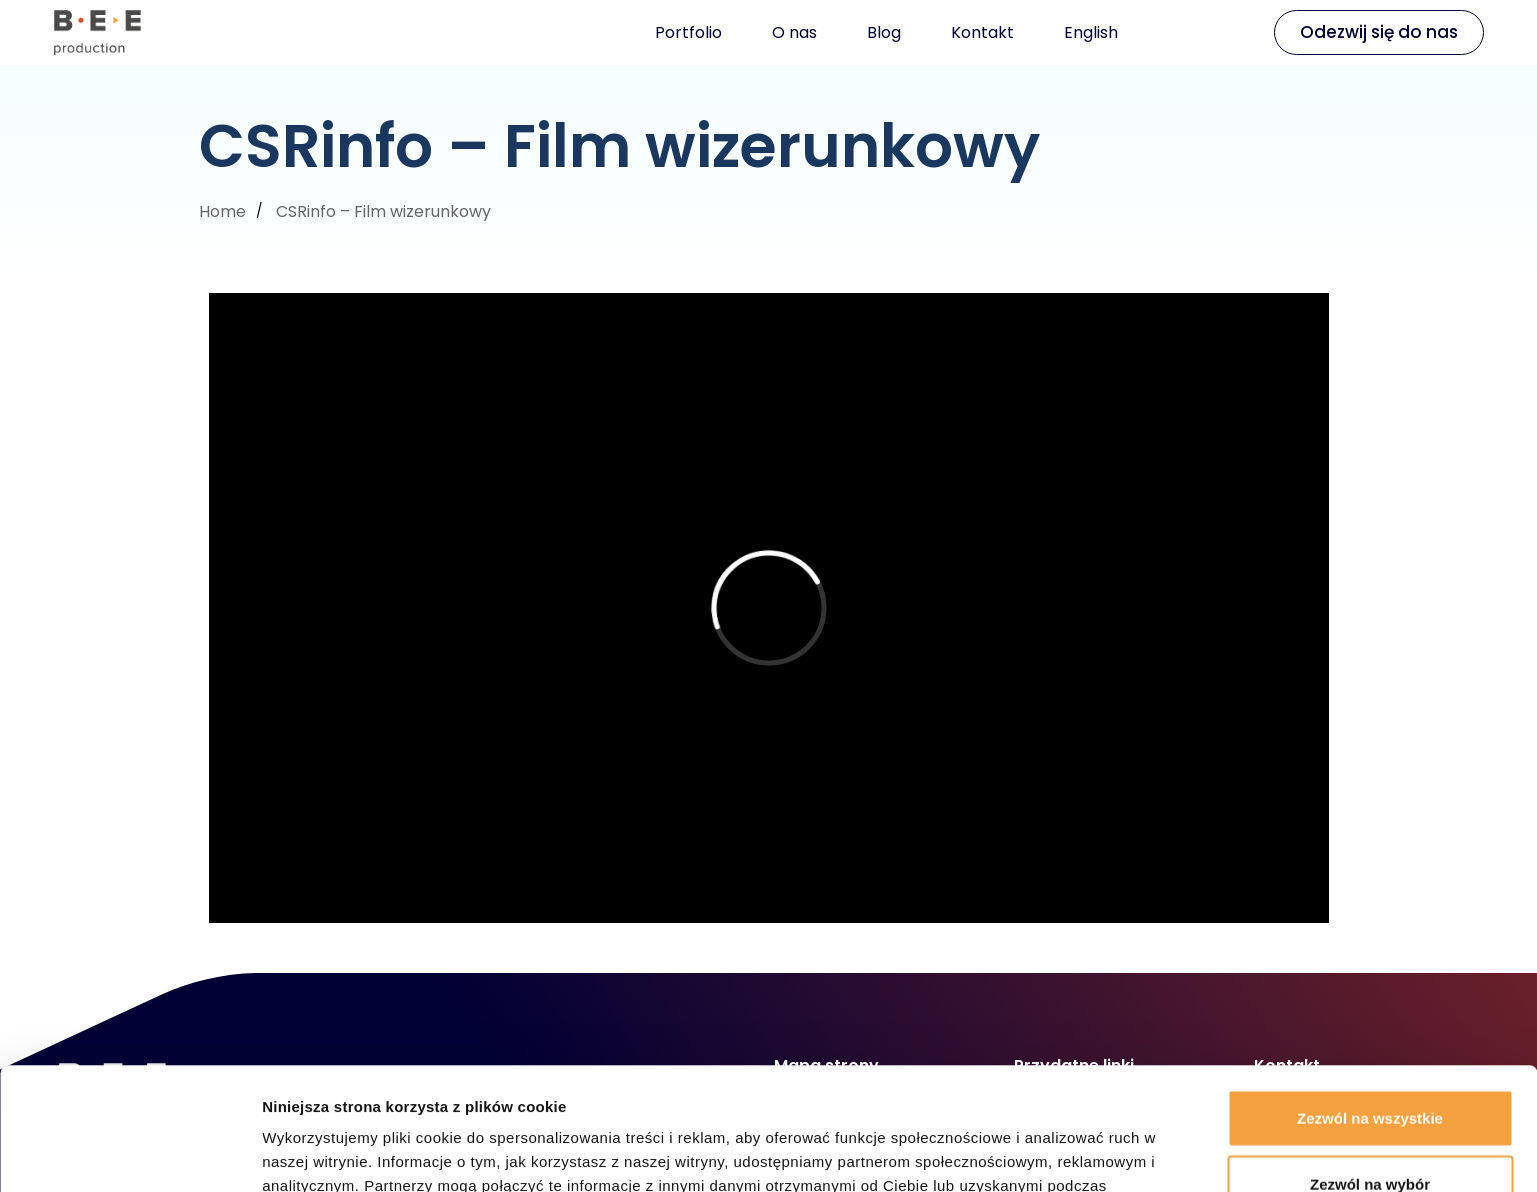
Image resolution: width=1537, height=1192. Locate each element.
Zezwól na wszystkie (1370, 995)
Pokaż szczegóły (1067, 1152)
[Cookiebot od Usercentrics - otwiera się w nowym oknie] (129, 1153)
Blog (884, 32)
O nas (794, 32)
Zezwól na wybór (1370, 1061)
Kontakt (982, 32)
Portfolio (688, 32)
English (1091, 32)
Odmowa (1369, 1126)
